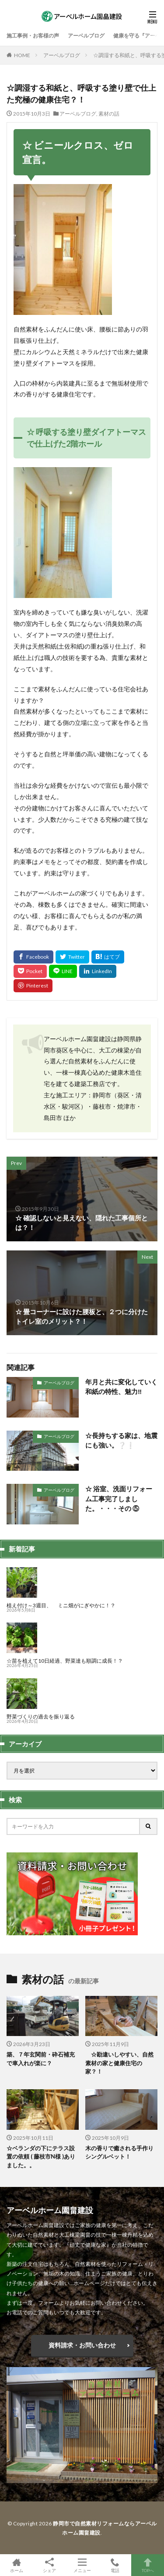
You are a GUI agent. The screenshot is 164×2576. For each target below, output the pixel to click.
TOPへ (147, 2565)
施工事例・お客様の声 (33, 35)
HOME (22, 55)
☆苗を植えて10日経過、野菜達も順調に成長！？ (65, 1660)
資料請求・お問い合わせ (82, 2345)
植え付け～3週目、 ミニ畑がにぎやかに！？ (61, 1605)
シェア (49, 2565)
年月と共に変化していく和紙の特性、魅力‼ (121, 1387)
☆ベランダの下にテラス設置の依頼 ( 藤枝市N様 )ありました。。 (41, 2157)
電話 (114, 2565)
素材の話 (108, 113)
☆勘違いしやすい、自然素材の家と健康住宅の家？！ (119, 2063)
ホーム (16, 2565)
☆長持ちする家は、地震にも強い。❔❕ (121, 1440)
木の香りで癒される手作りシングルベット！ (119, 2152)
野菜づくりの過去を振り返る (41, 1716)
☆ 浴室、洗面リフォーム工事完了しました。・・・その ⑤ (118, 1498)
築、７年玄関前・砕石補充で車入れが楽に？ (41, 2059)
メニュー (82, 2565)
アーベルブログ (86, 35)
